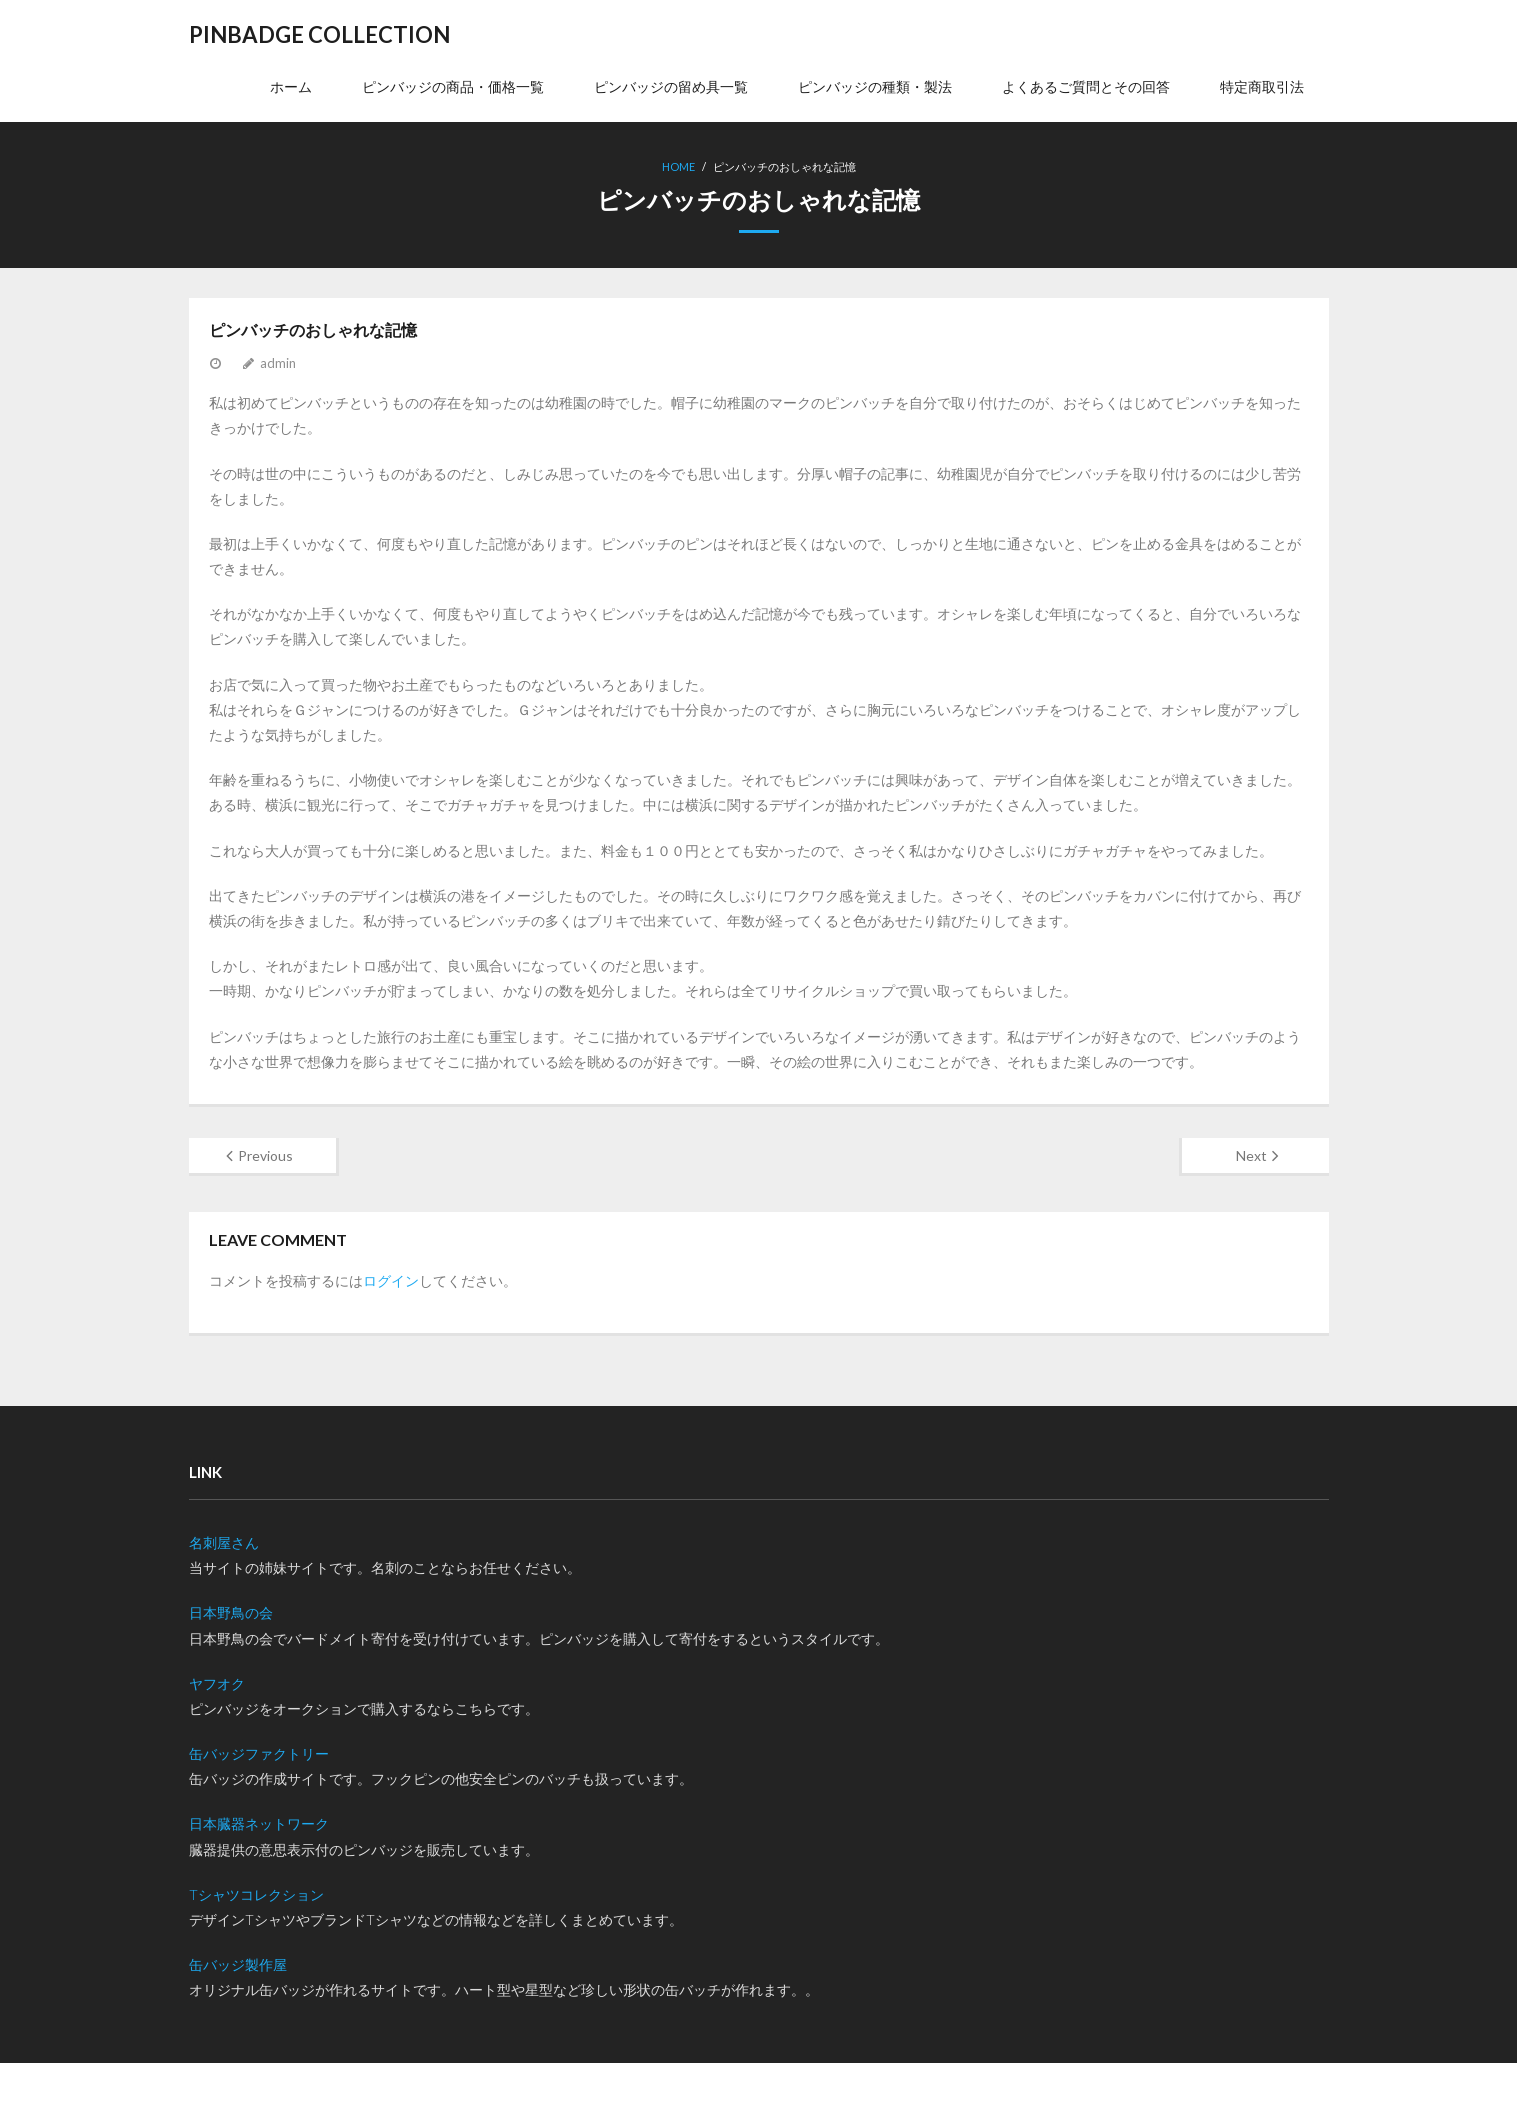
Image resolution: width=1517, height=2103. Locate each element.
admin (278, 363)
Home (678, 166)
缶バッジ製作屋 (238, 1964)
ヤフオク (217, 1683)
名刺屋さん (224, 1542)
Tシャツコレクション (256, 1894)
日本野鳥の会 (231, 1612)
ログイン (391, 1280)
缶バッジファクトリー (259, 1753)
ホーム (291, 86)
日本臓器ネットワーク (259, 1823)
